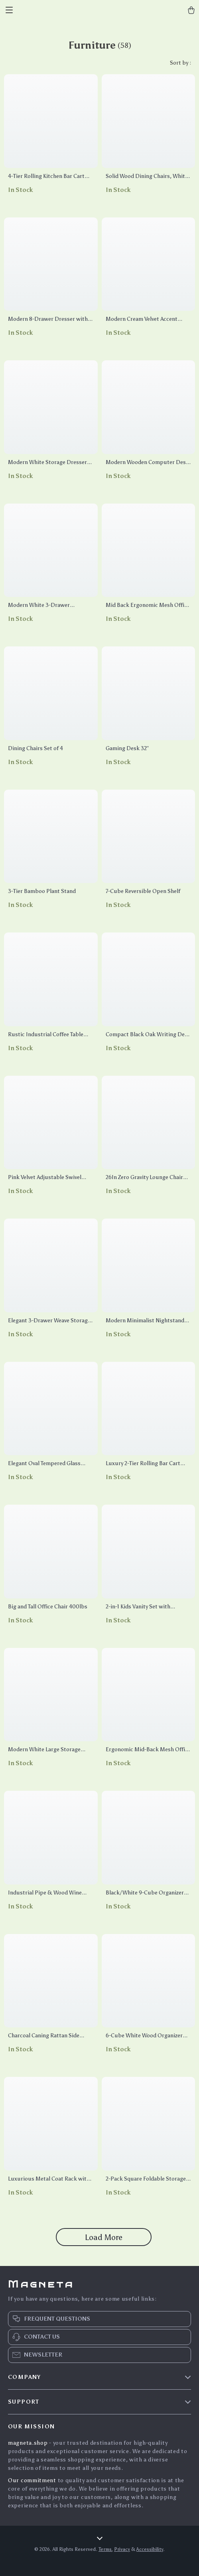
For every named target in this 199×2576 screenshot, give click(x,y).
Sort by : (180, 62)
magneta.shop (27, 2443)
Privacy (122, 2549)
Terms (105, 2549)
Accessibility (149, 2549)
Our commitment (32, 2480)
